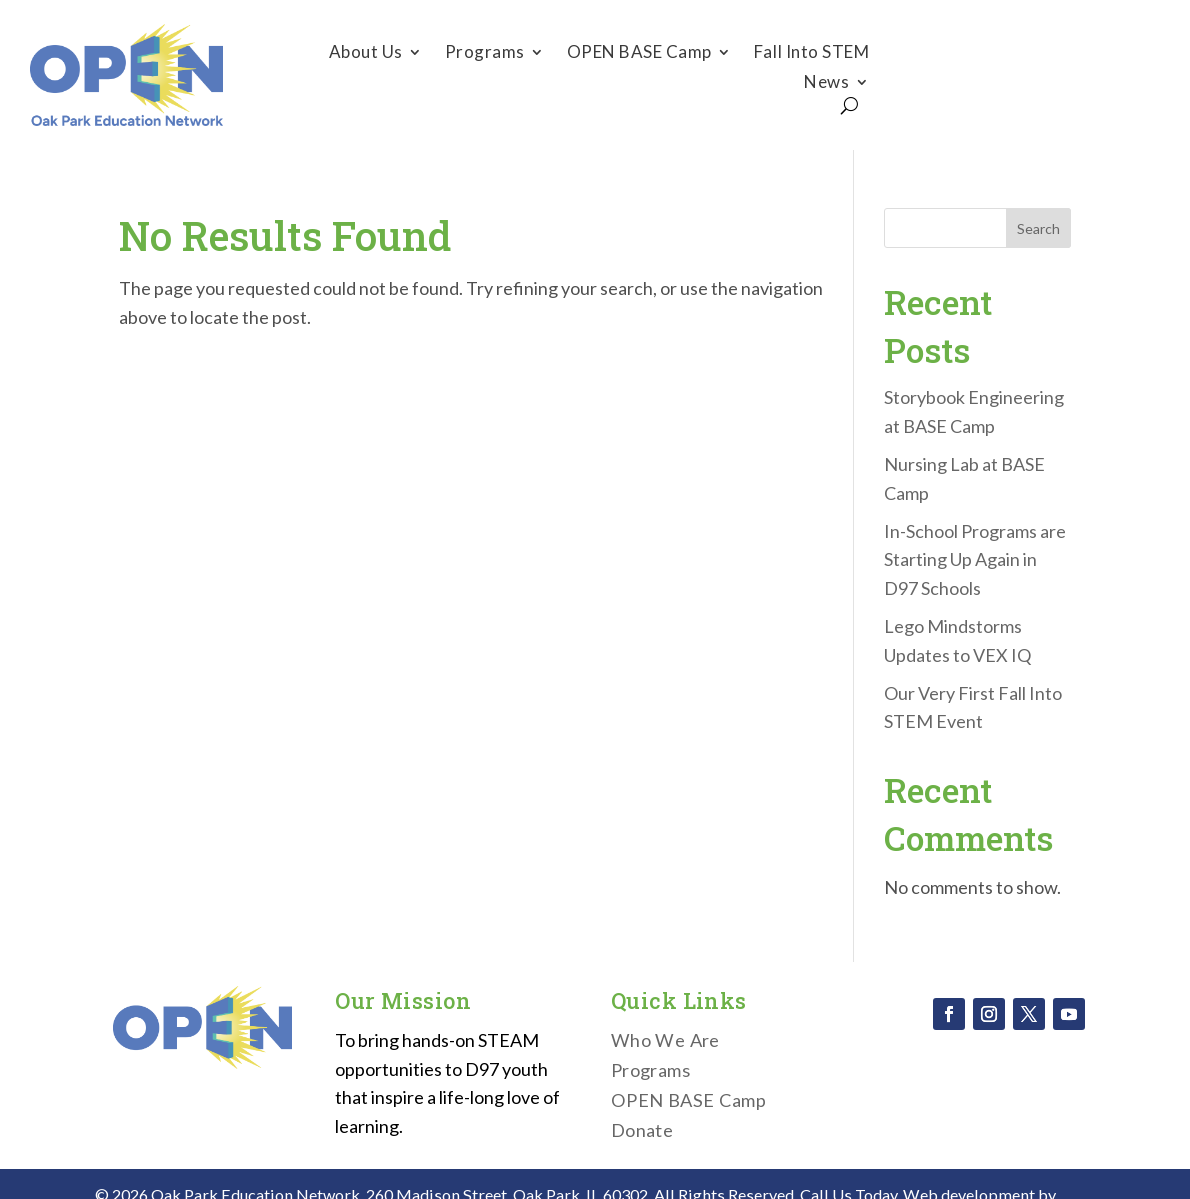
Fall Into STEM (811, 53)
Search (1038, 228)
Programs (485, 53)
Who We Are (665, 1042)
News (826, 83)
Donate (1032, 74)
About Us (366, 53)
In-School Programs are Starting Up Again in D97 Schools (975, 560)
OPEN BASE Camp (639, 53)
